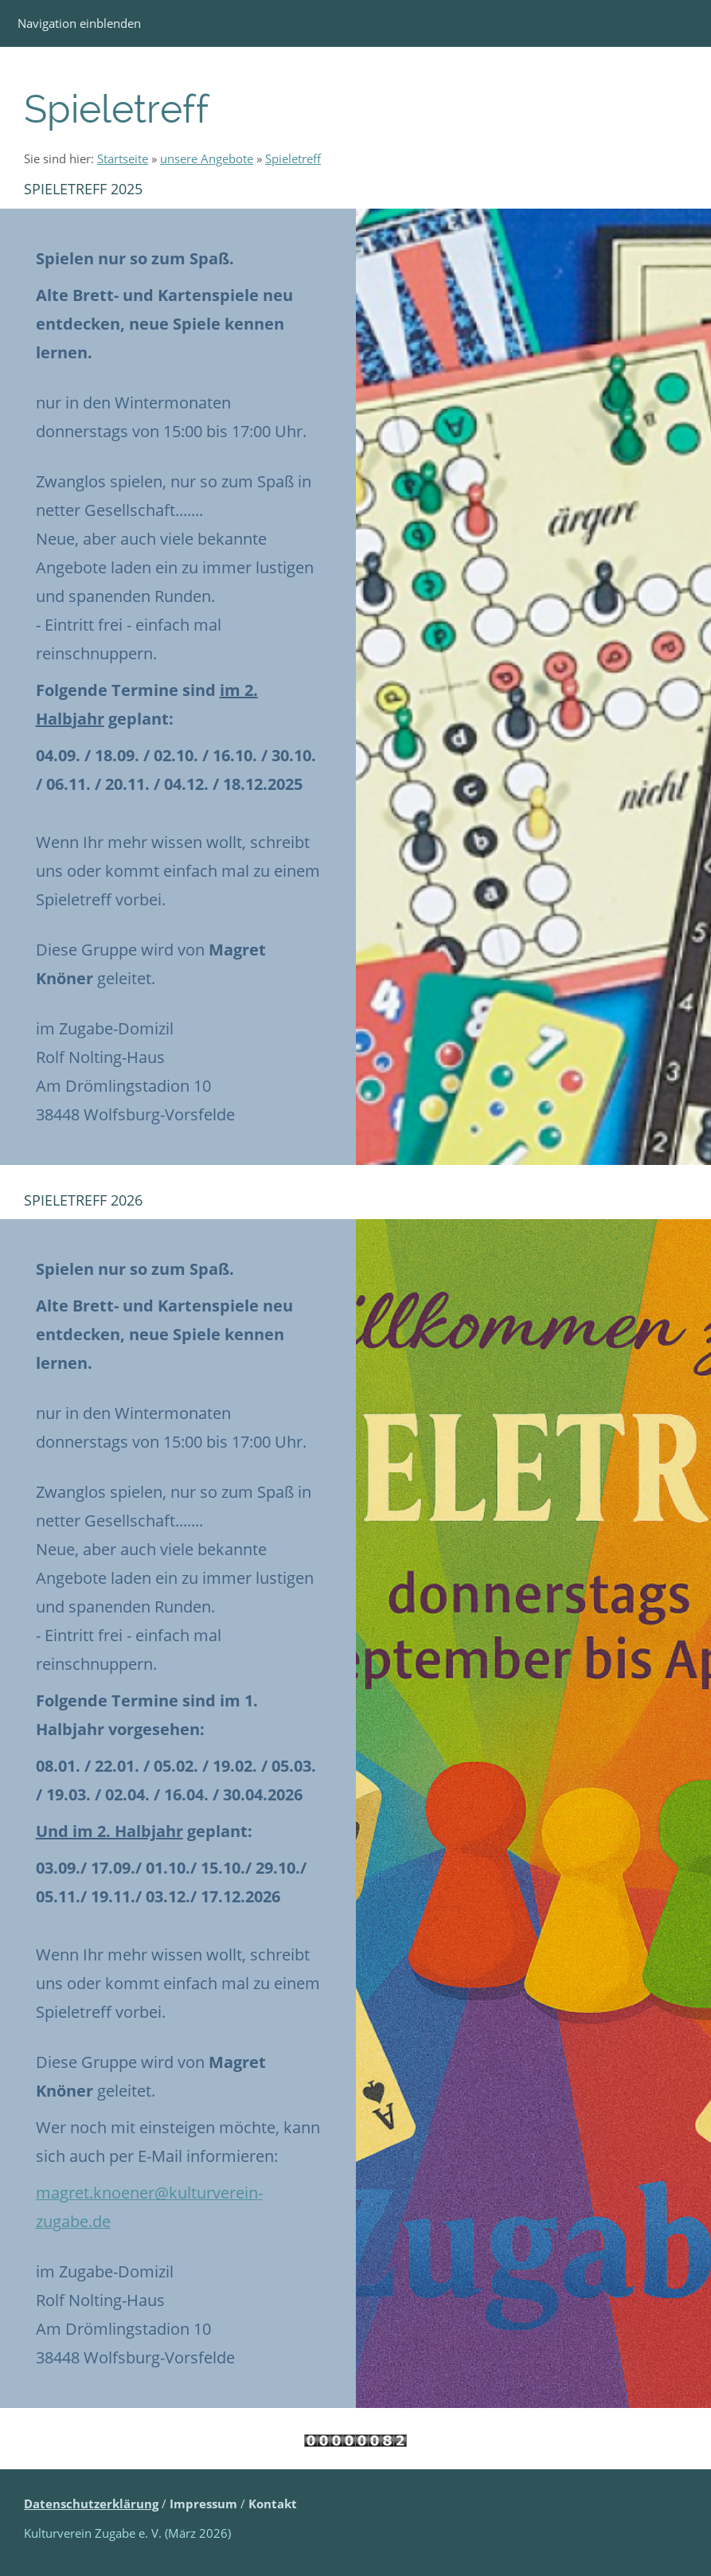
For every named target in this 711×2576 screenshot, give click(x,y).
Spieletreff (293, 158)
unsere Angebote (206, 158)
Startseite (122, 158)
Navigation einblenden (79, 23)
